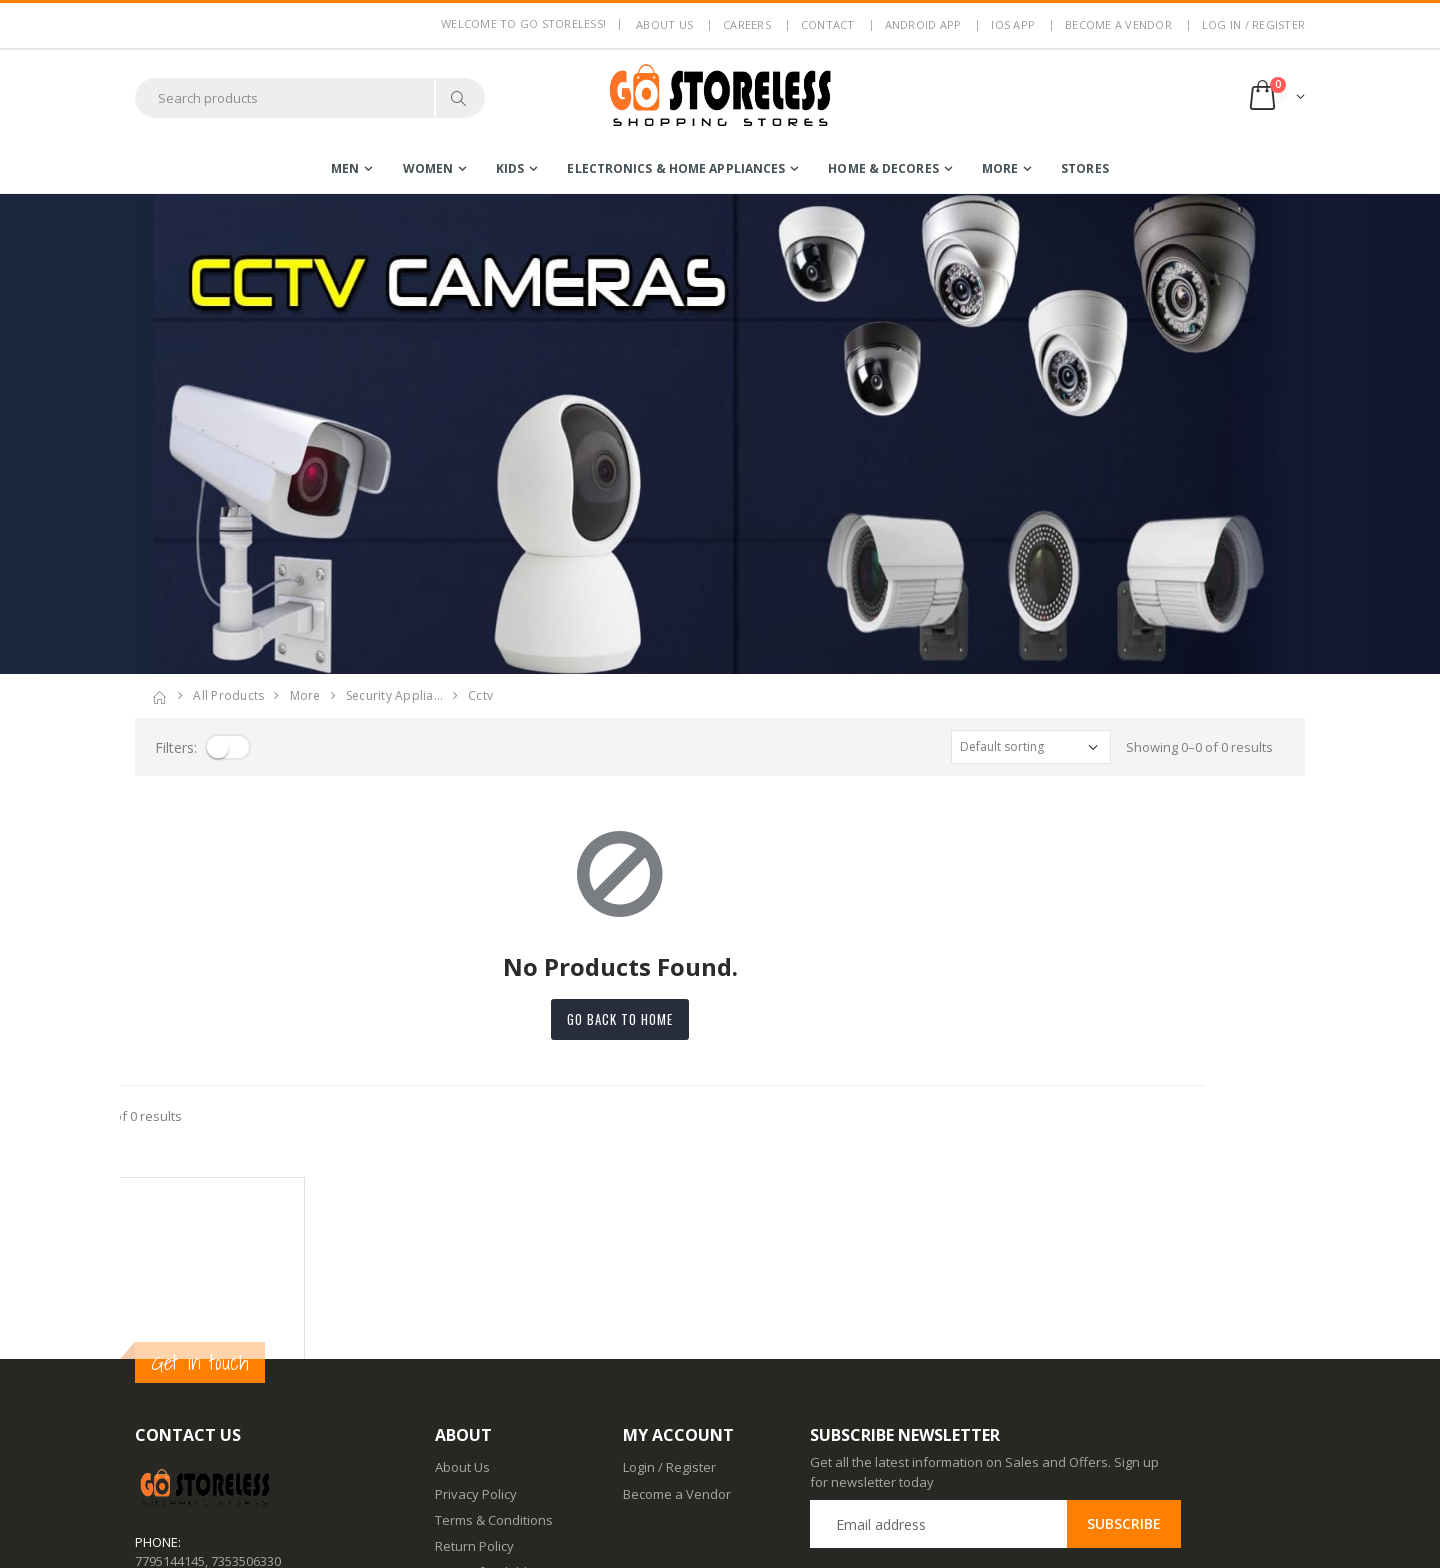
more (1000, 168)
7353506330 (246, 1378)
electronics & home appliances (676, 168)
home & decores (883, 168)
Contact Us (467, 1461)
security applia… (394, 695)
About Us (462, 1285)
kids (510, 168)
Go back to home (720, 1019)
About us (664, 24)
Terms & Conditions (494, 1338)
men (345, 168)
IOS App (1013, 24)
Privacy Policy (476, 1311)
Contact (828, 24)
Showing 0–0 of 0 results (1199, 747)
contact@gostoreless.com (213, 1428)
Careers (747, 24)
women (428, 168)
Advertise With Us (488, 1539)
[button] (1275, 97)
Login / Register (669, 1285)
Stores (1085, 168)
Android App (923, 24)
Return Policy (474, 1364)
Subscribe (1124, 1341)
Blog (448, 1434)
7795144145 (170, 1378)
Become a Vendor (1118, 24)
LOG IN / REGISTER (1253, 24)
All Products (228, 695)
